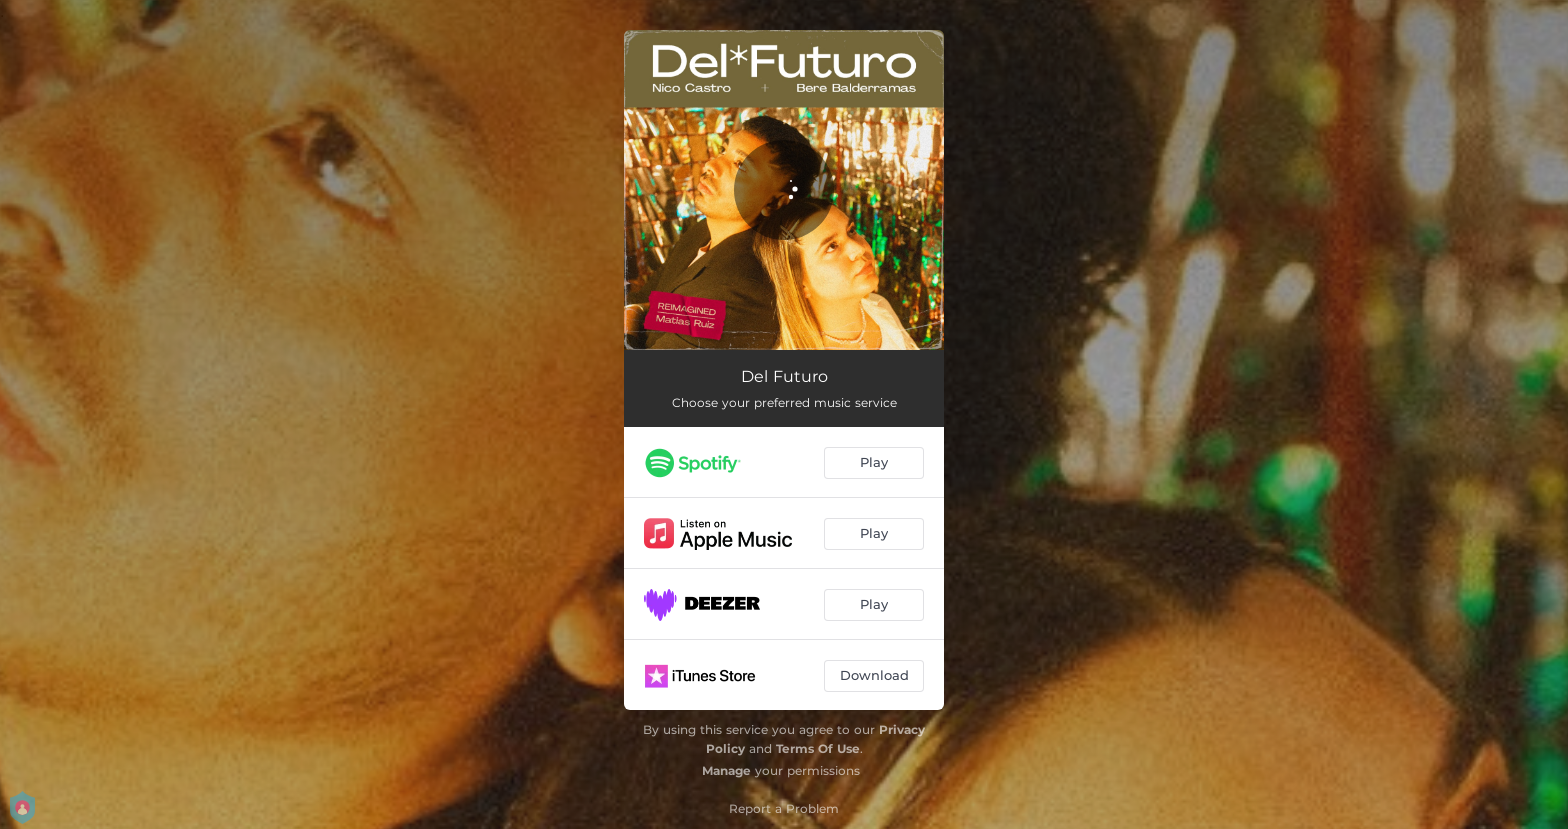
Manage (726, 770)
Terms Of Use (818, 748)
